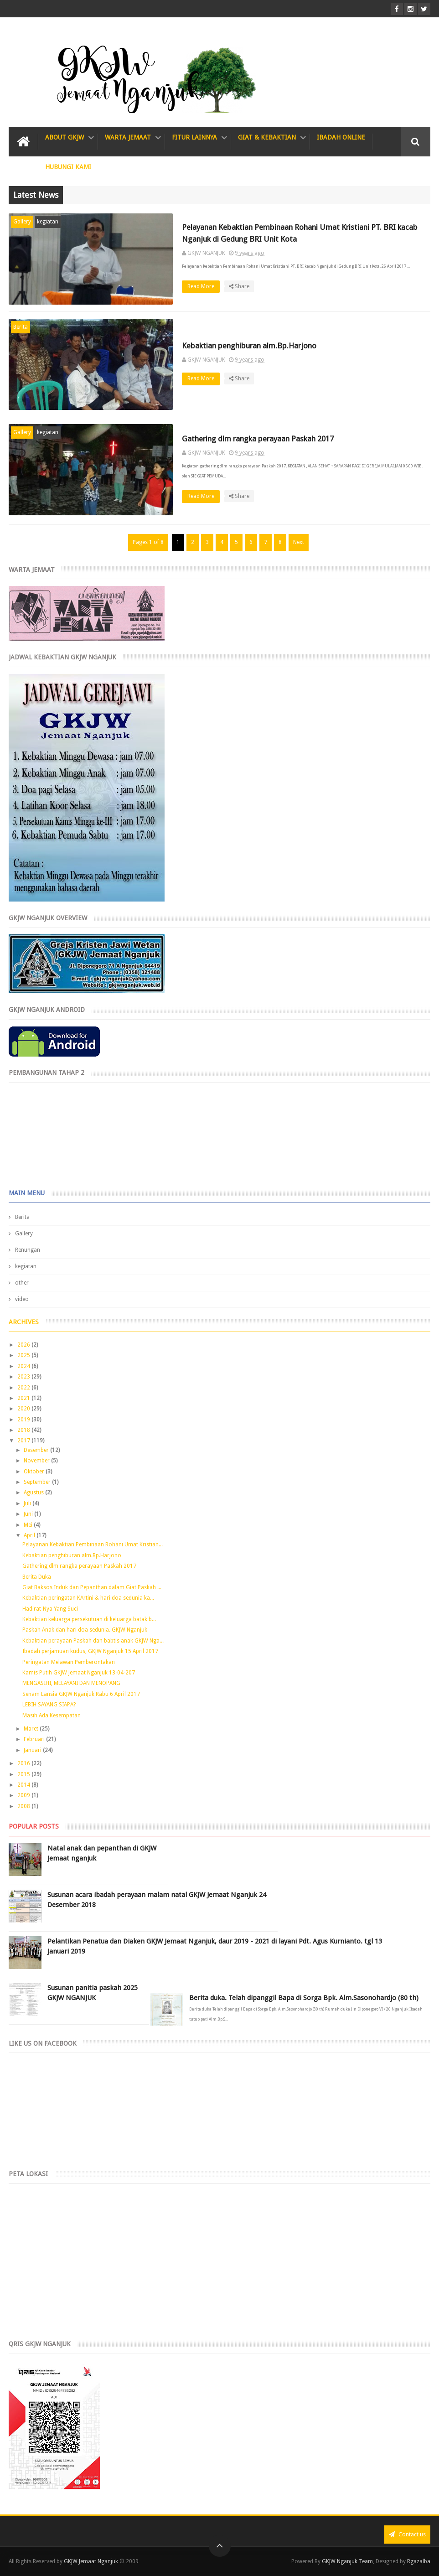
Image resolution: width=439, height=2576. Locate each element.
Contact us (407, 2534)
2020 (24, 1408)
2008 (24, 1806)
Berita (20, 327)
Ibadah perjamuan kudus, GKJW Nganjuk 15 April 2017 (90, 1651)
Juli (28, 1503)
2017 (24, 1440)
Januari (33, 1750)
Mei (29, 1525)
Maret (32, 1729)
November (37, 1460)
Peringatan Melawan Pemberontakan (68, 1662)
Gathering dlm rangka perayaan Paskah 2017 (258, 438)
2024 (24, 1366)
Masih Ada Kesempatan (51, 1715)
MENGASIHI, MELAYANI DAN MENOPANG (71, 1683)
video (22, 1299)
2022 (24, 1387)
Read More (203, 286)
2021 (24, 1398)
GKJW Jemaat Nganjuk (91, 2561)
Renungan (27, 1250)
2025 (24, 1355)
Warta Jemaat (128, 137)
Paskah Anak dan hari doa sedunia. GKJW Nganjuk (84, 1630)
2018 (24, 1430)
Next (298, 542)
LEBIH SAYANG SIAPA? (49, 1704)
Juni (29, 1514)
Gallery (22, 221)
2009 (24, 1795)
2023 (24, 1377)
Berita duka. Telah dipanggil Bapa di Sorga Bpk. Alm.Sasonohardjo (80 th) (303, 1998)
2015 (24, 1774)
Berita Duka (36, 1577)
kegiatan (47, 221)
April (30, 1535)
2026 (24, 1345)
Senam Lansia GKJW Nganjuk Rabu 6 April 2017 (81, 1694)
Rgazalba (418, 2561)
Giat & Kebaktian (267, 137)
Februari (35, 1739)
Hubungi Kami (68, 167)
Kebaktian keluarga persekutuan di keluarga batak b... (89, 1619)
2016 (24, 1763)
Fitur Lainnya (194, 137)
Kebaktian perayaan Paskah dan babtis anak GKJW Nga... (93, 1641)
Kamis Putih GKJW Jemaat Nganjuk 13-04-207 (78, 1672)
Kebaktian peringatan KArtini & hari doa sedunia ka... (88, 1598)
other (22, 1283)
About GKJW (64, 137)
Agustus (34, 1492)
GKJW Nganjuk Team (347, 2561)
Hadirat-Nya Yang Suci (50, 1609)
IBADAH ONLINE (341, 137)
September (38, 1482)
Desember (37, 1450)
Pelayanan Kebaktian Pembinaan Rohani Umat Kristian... (92, 1544)
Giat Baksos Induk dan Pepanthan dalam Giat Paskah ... (91, 1587)
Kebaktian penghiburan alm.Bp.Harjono (249, 345)
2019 (24, 1419)
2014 (24, 1785)
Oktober (35, 1471)
